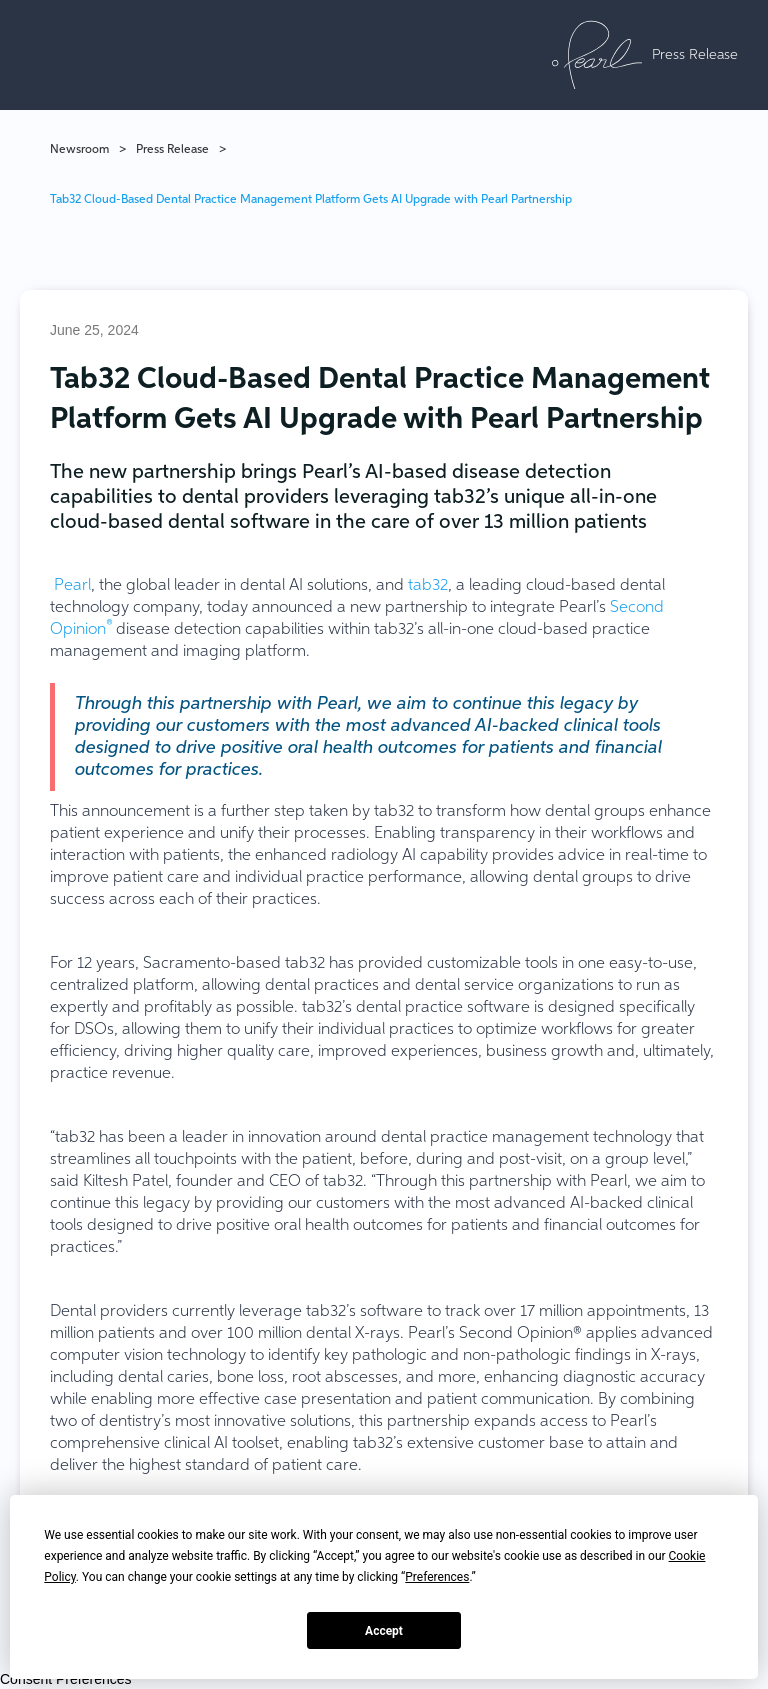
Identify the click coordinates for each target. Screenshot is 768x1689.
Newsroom (79, 150)
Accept (384, 1631)
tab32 (428, 586)
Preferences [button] (437, 1577)
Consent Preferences (66, 1679)
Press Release (172, 150)
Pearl (72, 586)
